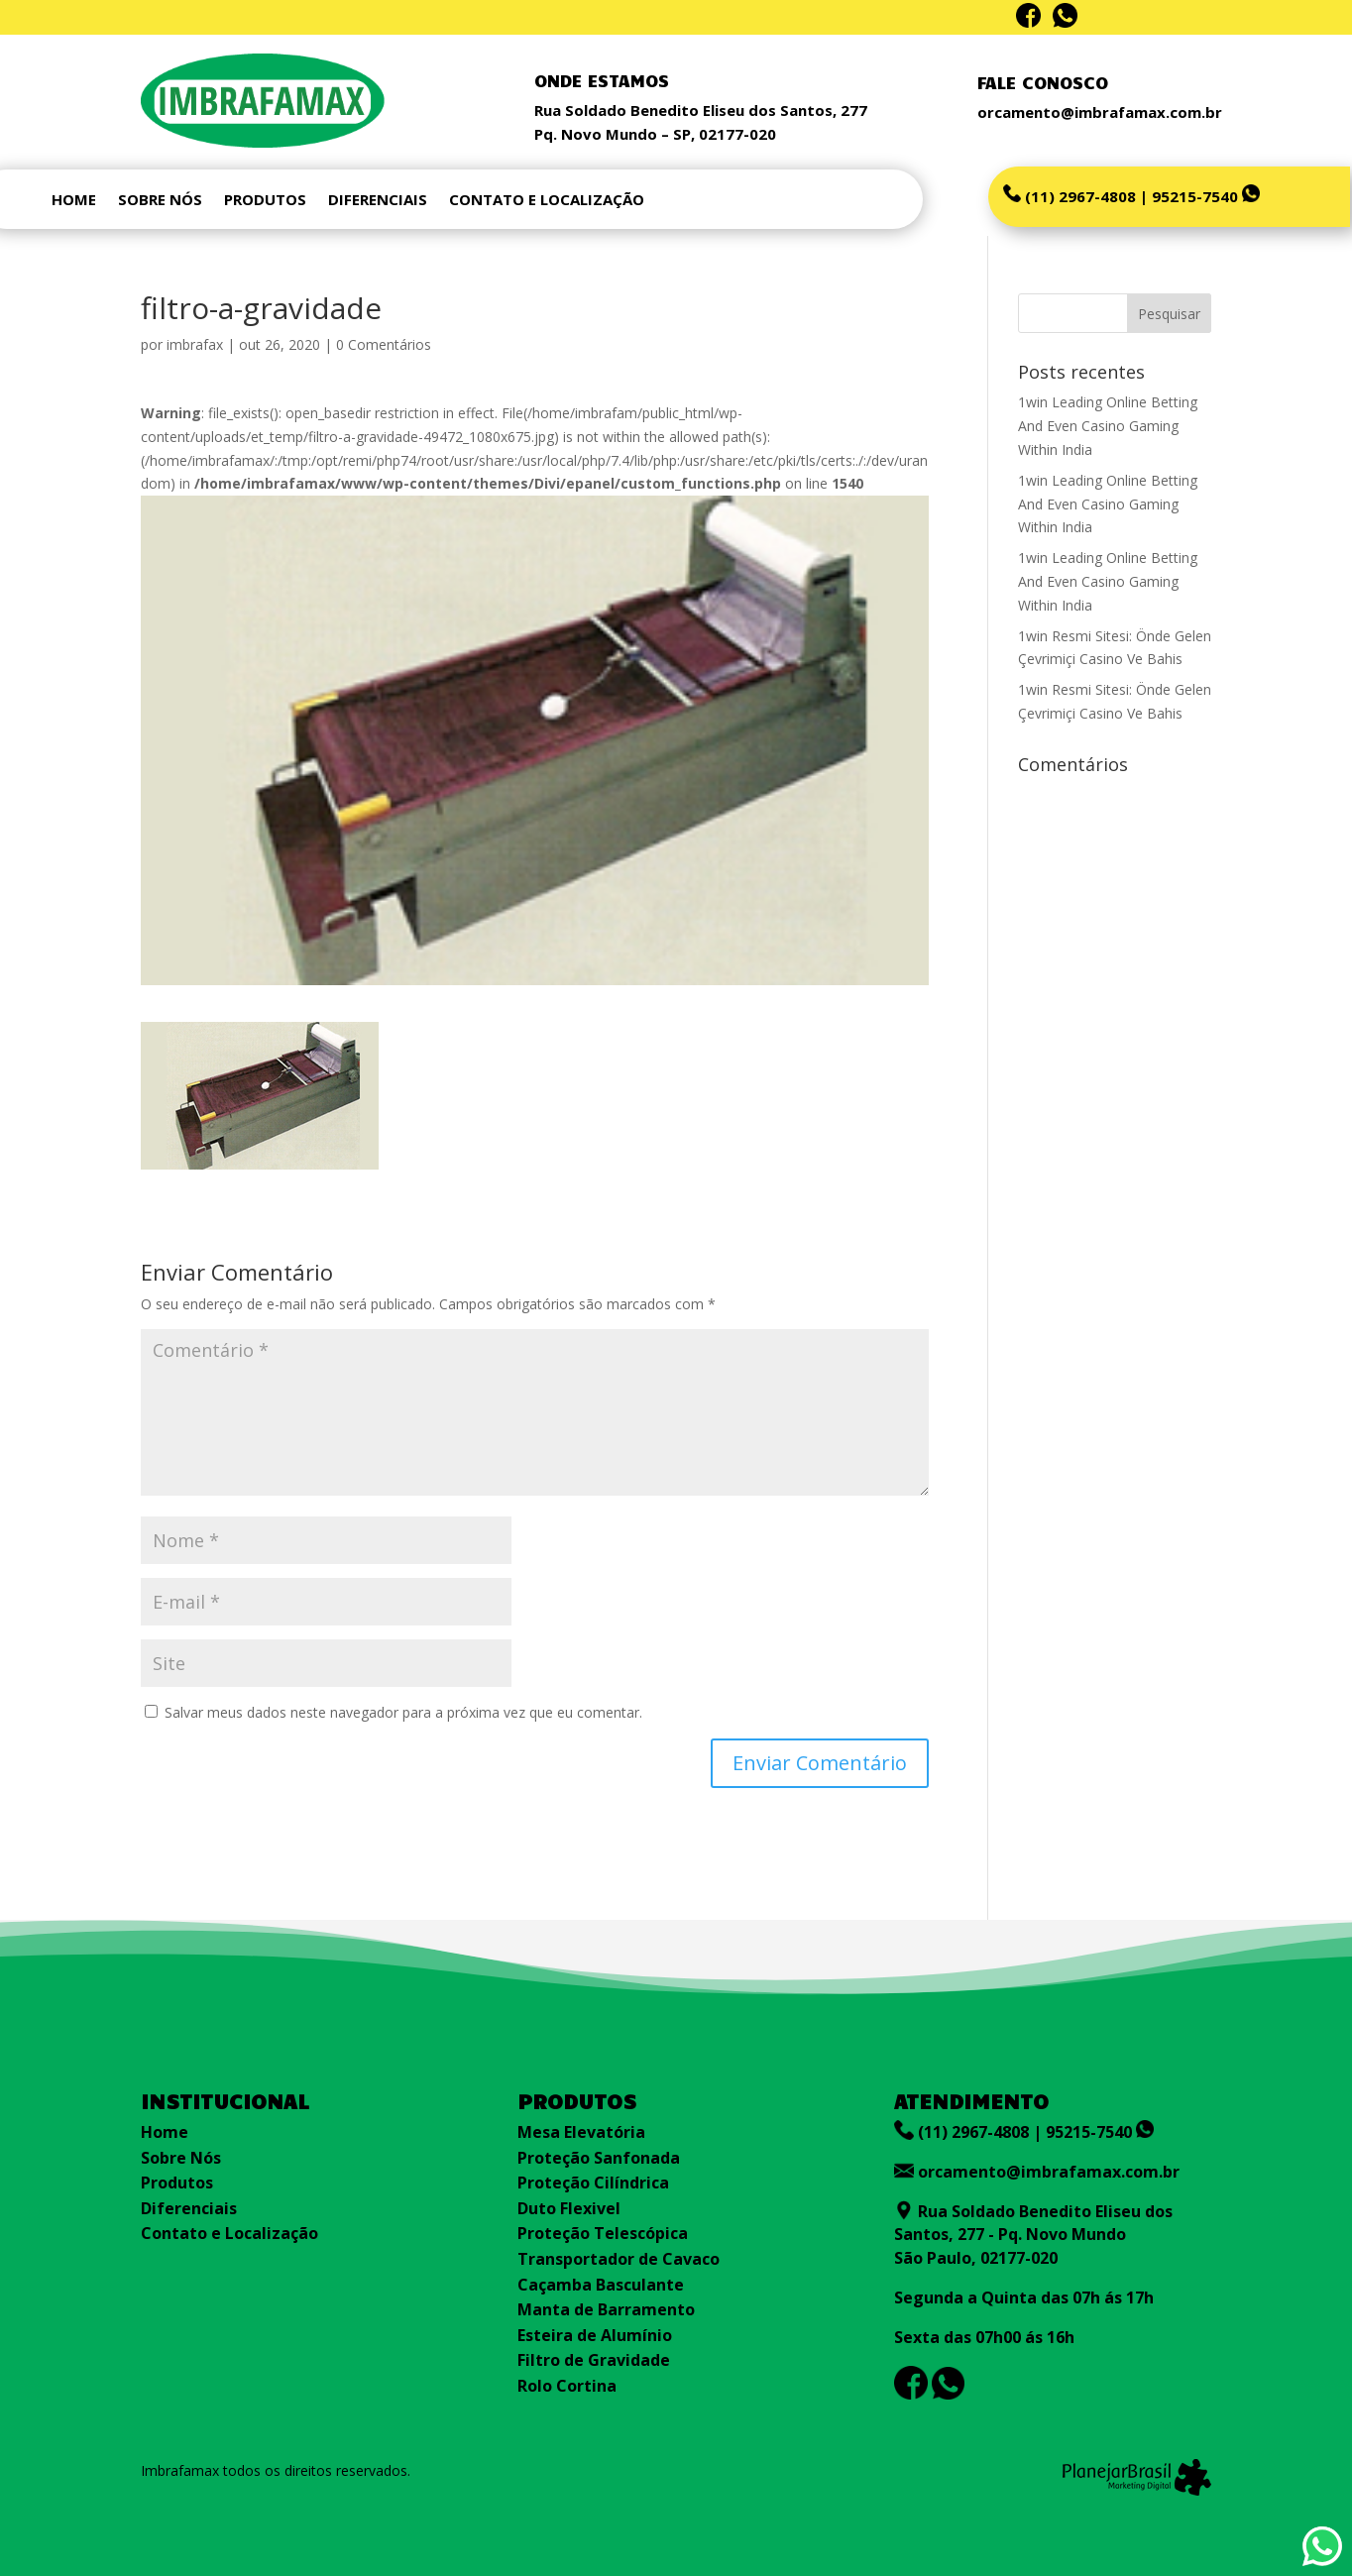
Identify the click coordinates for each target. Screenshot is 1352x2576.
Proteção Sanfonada (598, 2158)
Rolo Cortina (567, 2386)
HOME (74, 200)
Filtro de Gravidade (593, 2360)
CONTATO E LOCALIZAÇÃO (546, 200)
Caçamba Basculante (600, 2285)
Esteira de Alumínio (594, 2335)
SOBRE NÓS (160, 200)
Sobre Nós (181, 2158)
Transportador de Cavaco (618, 2259)
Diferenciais (189, 2208)
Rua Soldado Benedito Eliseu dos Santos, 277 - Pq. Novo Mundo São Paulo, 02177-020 (1033, 2235)
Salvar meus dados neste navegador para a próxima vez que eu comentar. (403, 1712)
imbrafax (195, 344)
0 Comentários (383, 344)
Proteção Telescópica (602, 2233)
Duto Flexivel (568, 2208)
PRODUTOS (265, 200)
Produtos (177, 2182)
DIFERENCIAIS (377, 200)
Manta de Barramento (606, 2309)
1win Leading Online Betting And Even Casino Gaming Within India (1107, 425)
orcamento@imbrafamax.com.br (1049, 2172)
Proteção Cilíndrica (593, 2182)
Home (164, 2132)
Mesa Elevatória (581, 2132)
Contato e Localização (229, 2233)
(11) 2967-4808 (1078, 196)
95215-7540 (1206, 196)
